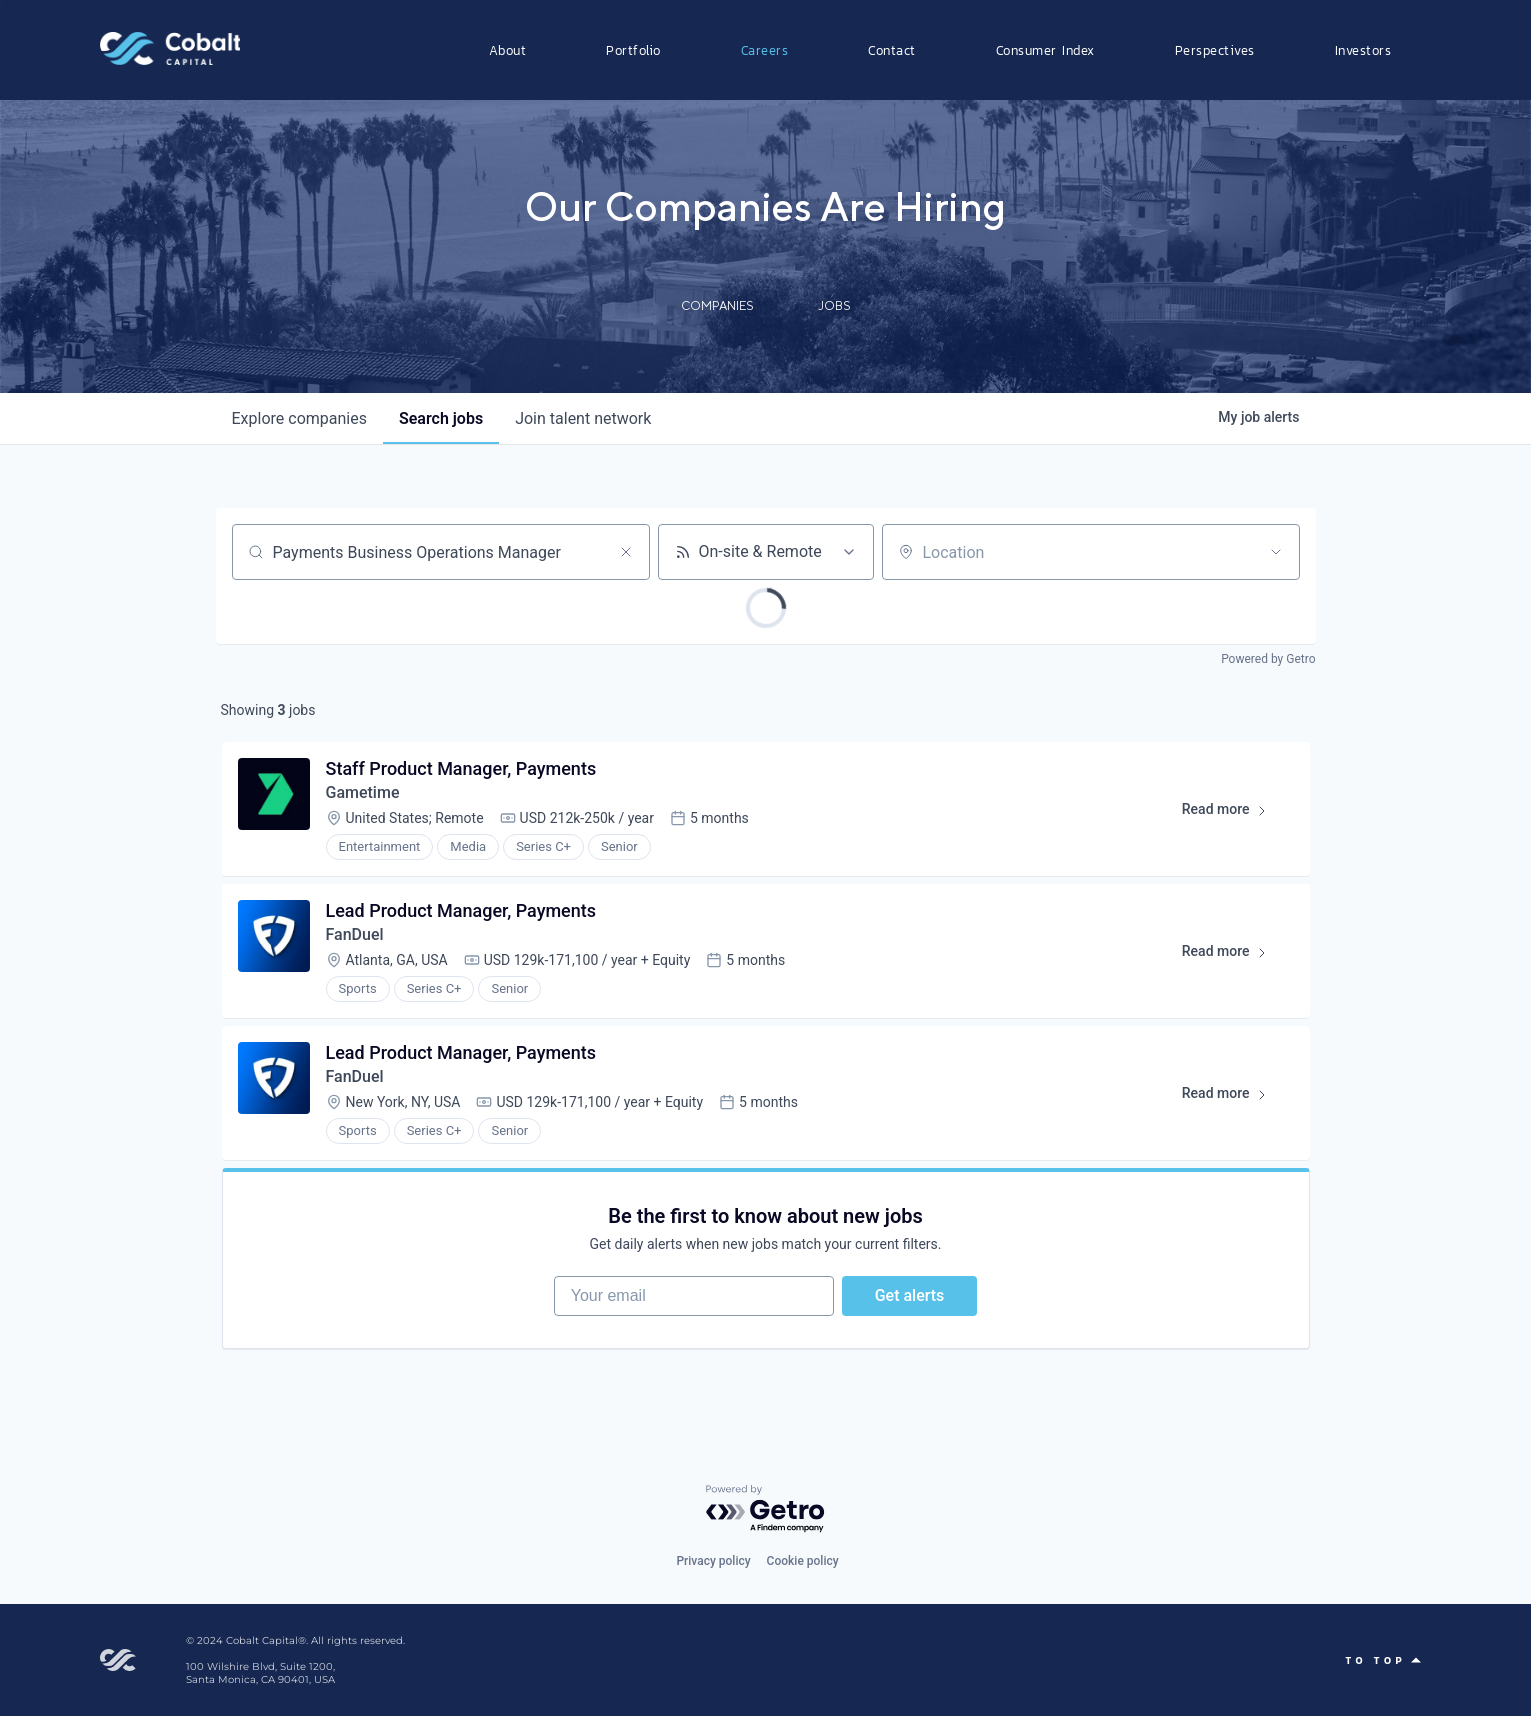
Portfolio (633, 50)
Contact (892, 50)
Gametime (363, 792)
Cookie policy (803, 1561)
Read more (1233, 813)
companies (299, 418)
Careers (765, 50)
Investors (1363, 50)
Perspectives (1215, 50)
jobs (441, 418)
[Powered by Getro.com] (766, 1509)
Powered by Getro (1268, 659)
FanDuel (355, 934)
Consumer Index (1045, 50)
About (508, 50)
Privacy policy (713, 1561)
